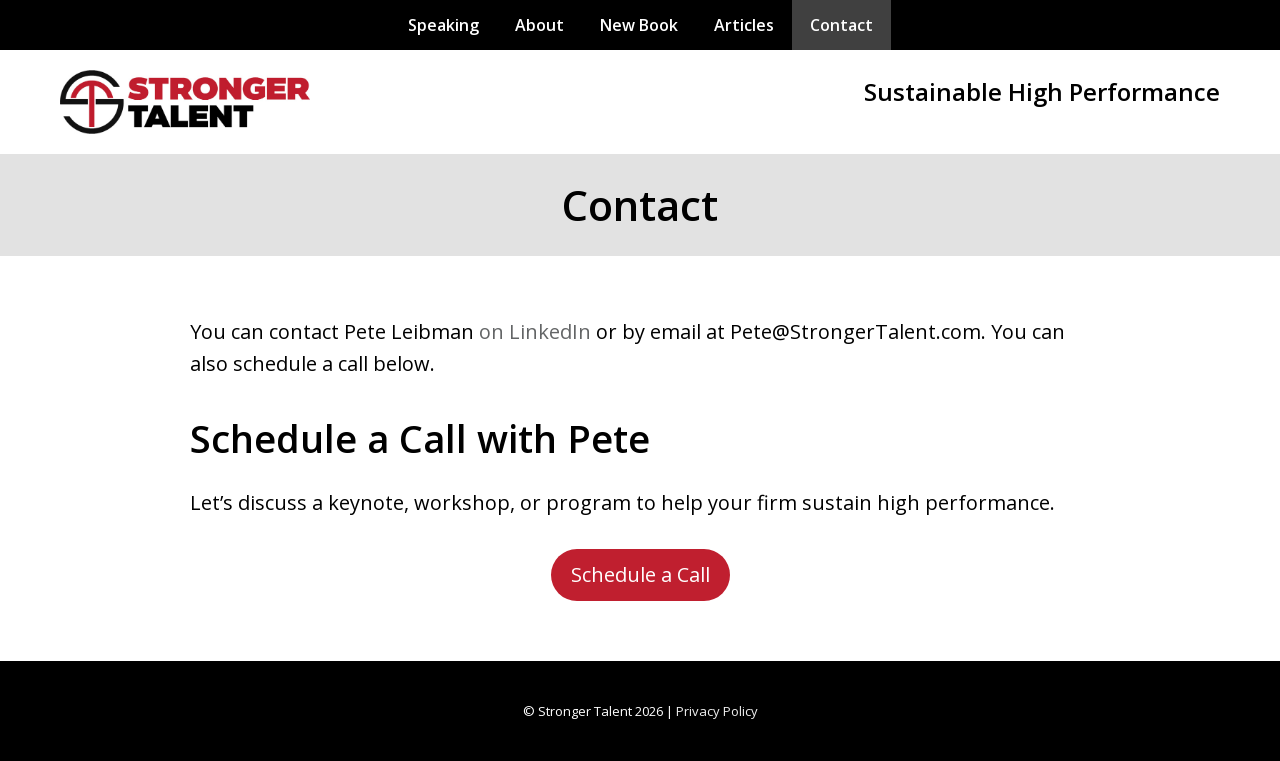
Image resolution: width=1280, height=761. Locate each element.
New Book (639, 25)
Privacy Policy (717, 711)
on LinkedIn (535, 331)
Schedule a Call (640, 574)
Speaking (443, 25)
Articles (744, 25)
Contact (841, 25)
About (539, 25)
